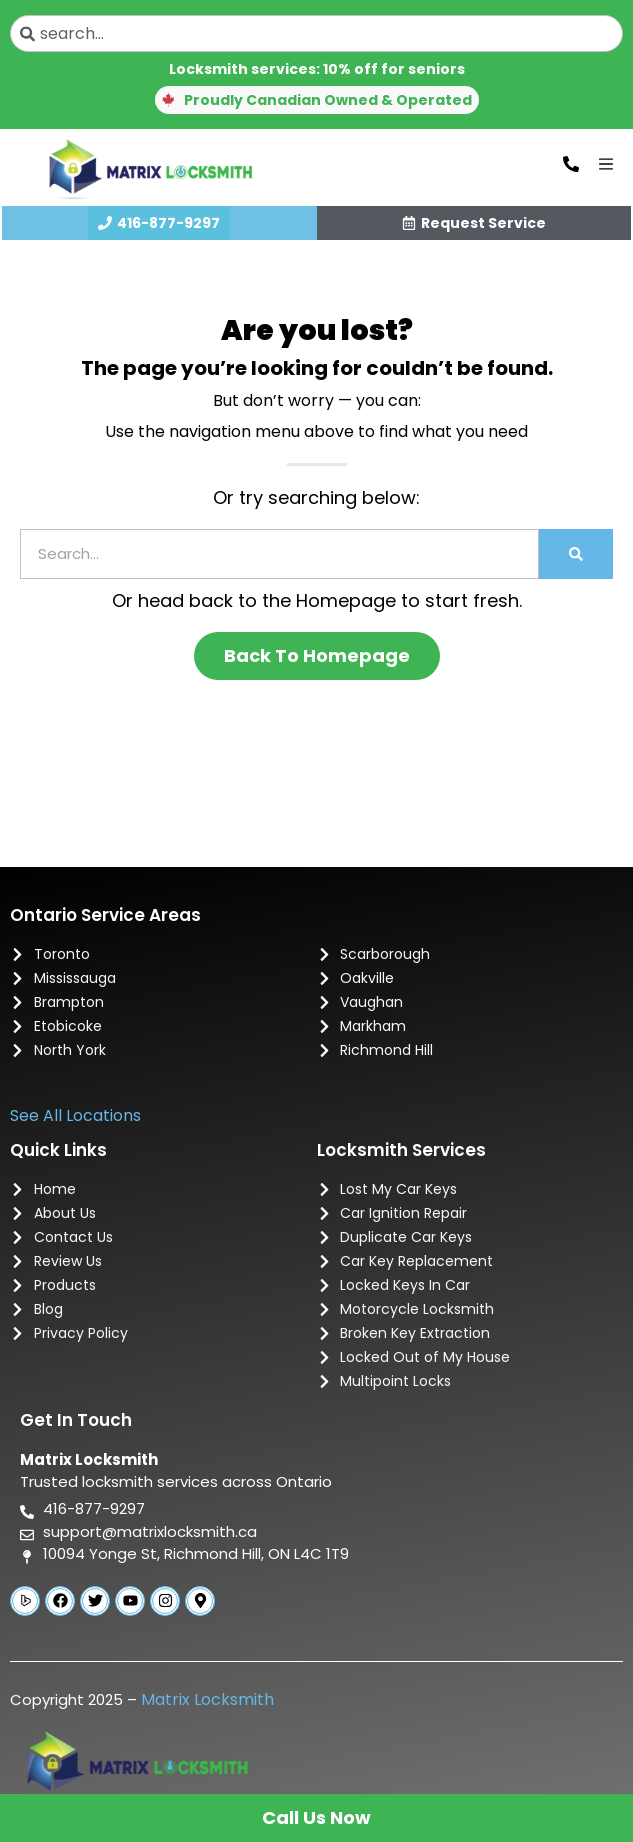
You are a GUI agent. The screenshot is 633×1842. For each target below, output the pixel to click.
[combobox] (316, 33)
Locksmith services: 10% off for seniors (317, 69)
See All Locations (75, 1115)
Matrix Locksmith (207, 1699)
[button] (317, 100)
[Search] (576, 554)
